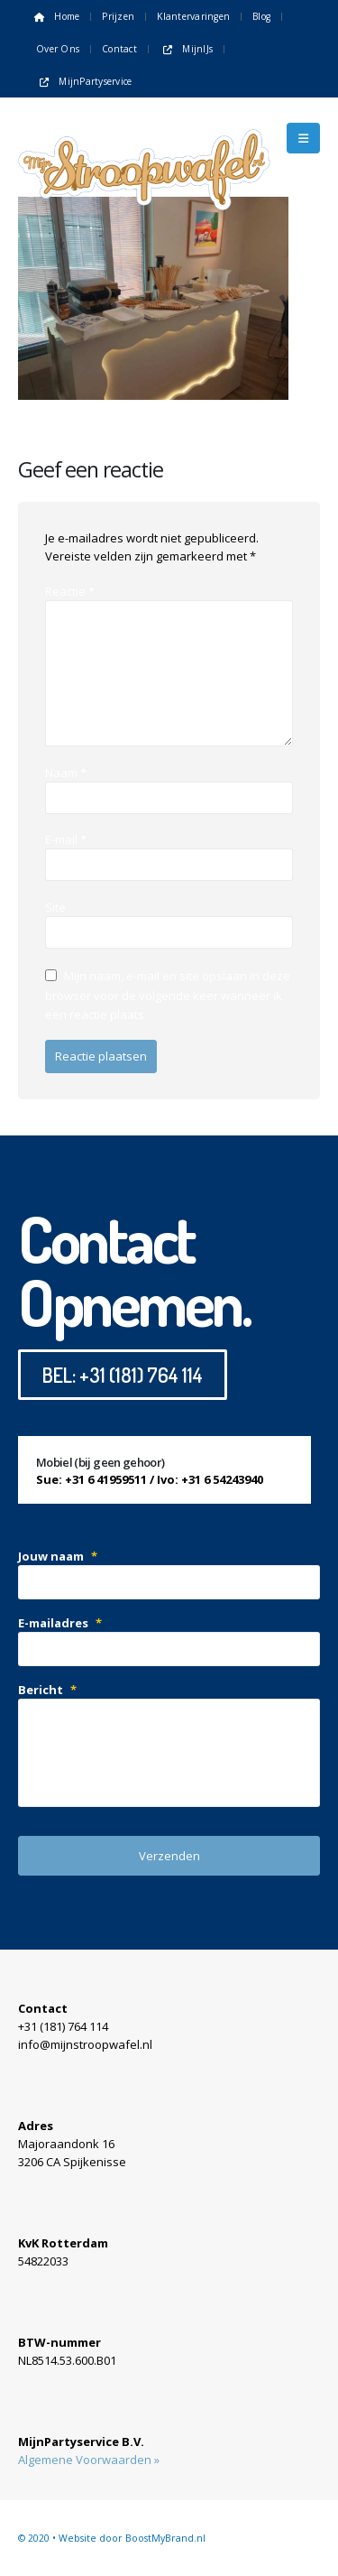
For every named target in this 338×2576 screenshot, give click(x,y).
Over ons (57, 48)
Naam (66, 772)
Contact (119, 48)
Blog (261, 16)
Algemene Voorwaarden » (89, 2459)
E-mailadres (60, 1623)
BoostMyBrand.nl (165, 2538)
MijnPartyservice (84, 81)
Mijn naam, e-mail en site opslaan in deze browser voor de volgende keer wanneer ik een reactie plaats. (167, 995)
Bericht (47, 1690)
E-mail (66, 839)
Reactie (70, 591)
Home (55, 16)
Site (55, 907)
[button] (303, 138)
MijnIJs (186, 48)
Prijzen (118, 16)
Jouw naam (57, 1556)
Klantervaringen (193, 16)
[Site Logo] (144, 138)
